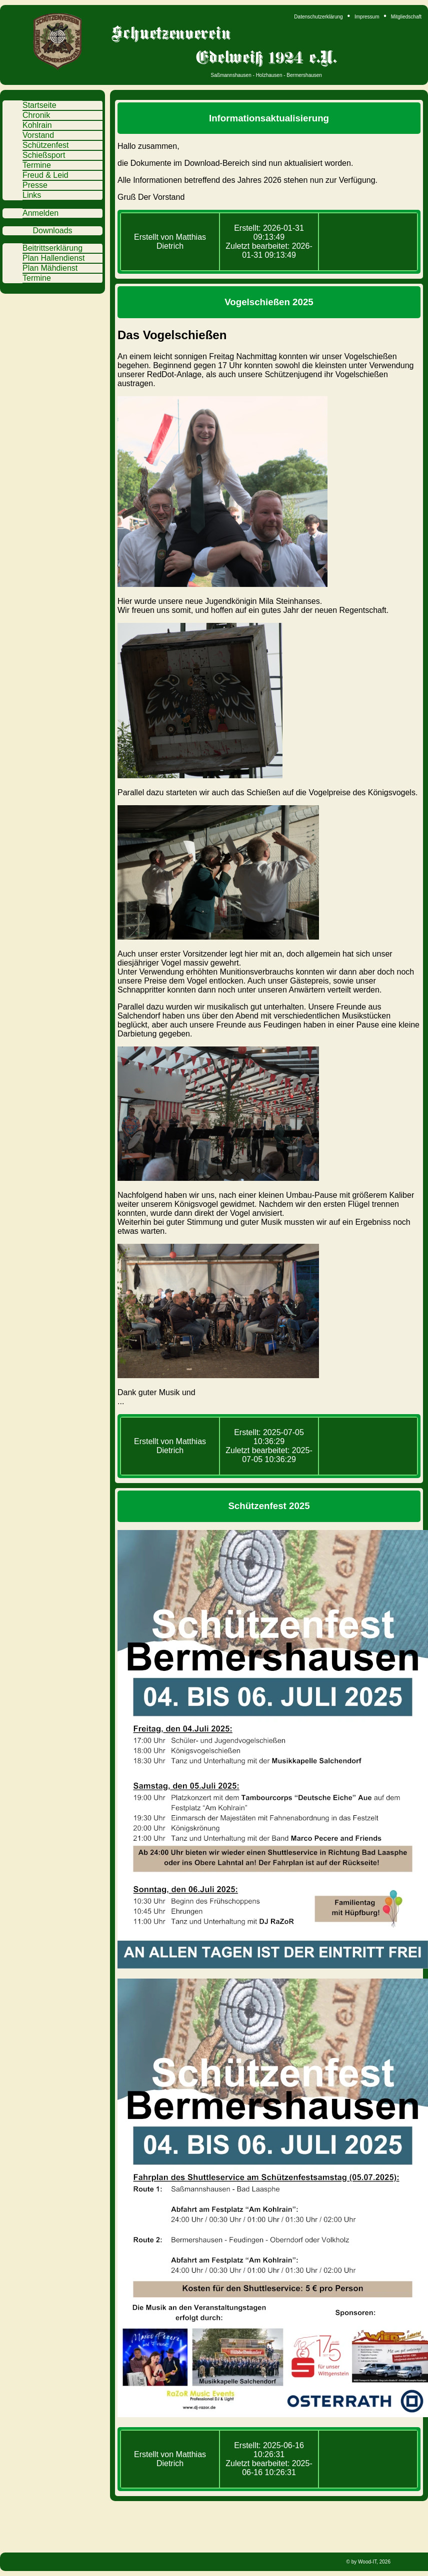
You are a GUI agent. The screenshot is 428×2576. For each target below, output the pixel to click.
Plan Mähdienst (50, 268)
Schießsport (43, 155)
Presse (35, 185)
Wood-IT (367, 2562)
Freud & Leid (45, 175)
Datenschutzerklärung (318, 16)
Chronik (36, 115)
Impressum (366, 16)
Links (31, 195)
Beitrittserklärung (52, 248)
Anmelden (40, 213)
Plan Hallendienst (53, 258)
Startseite (39, 105)
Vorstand (38, 135)
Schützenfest (45, 145)
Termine (36, 165)
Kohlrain (37, 125)
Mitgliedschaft (406, 16)
